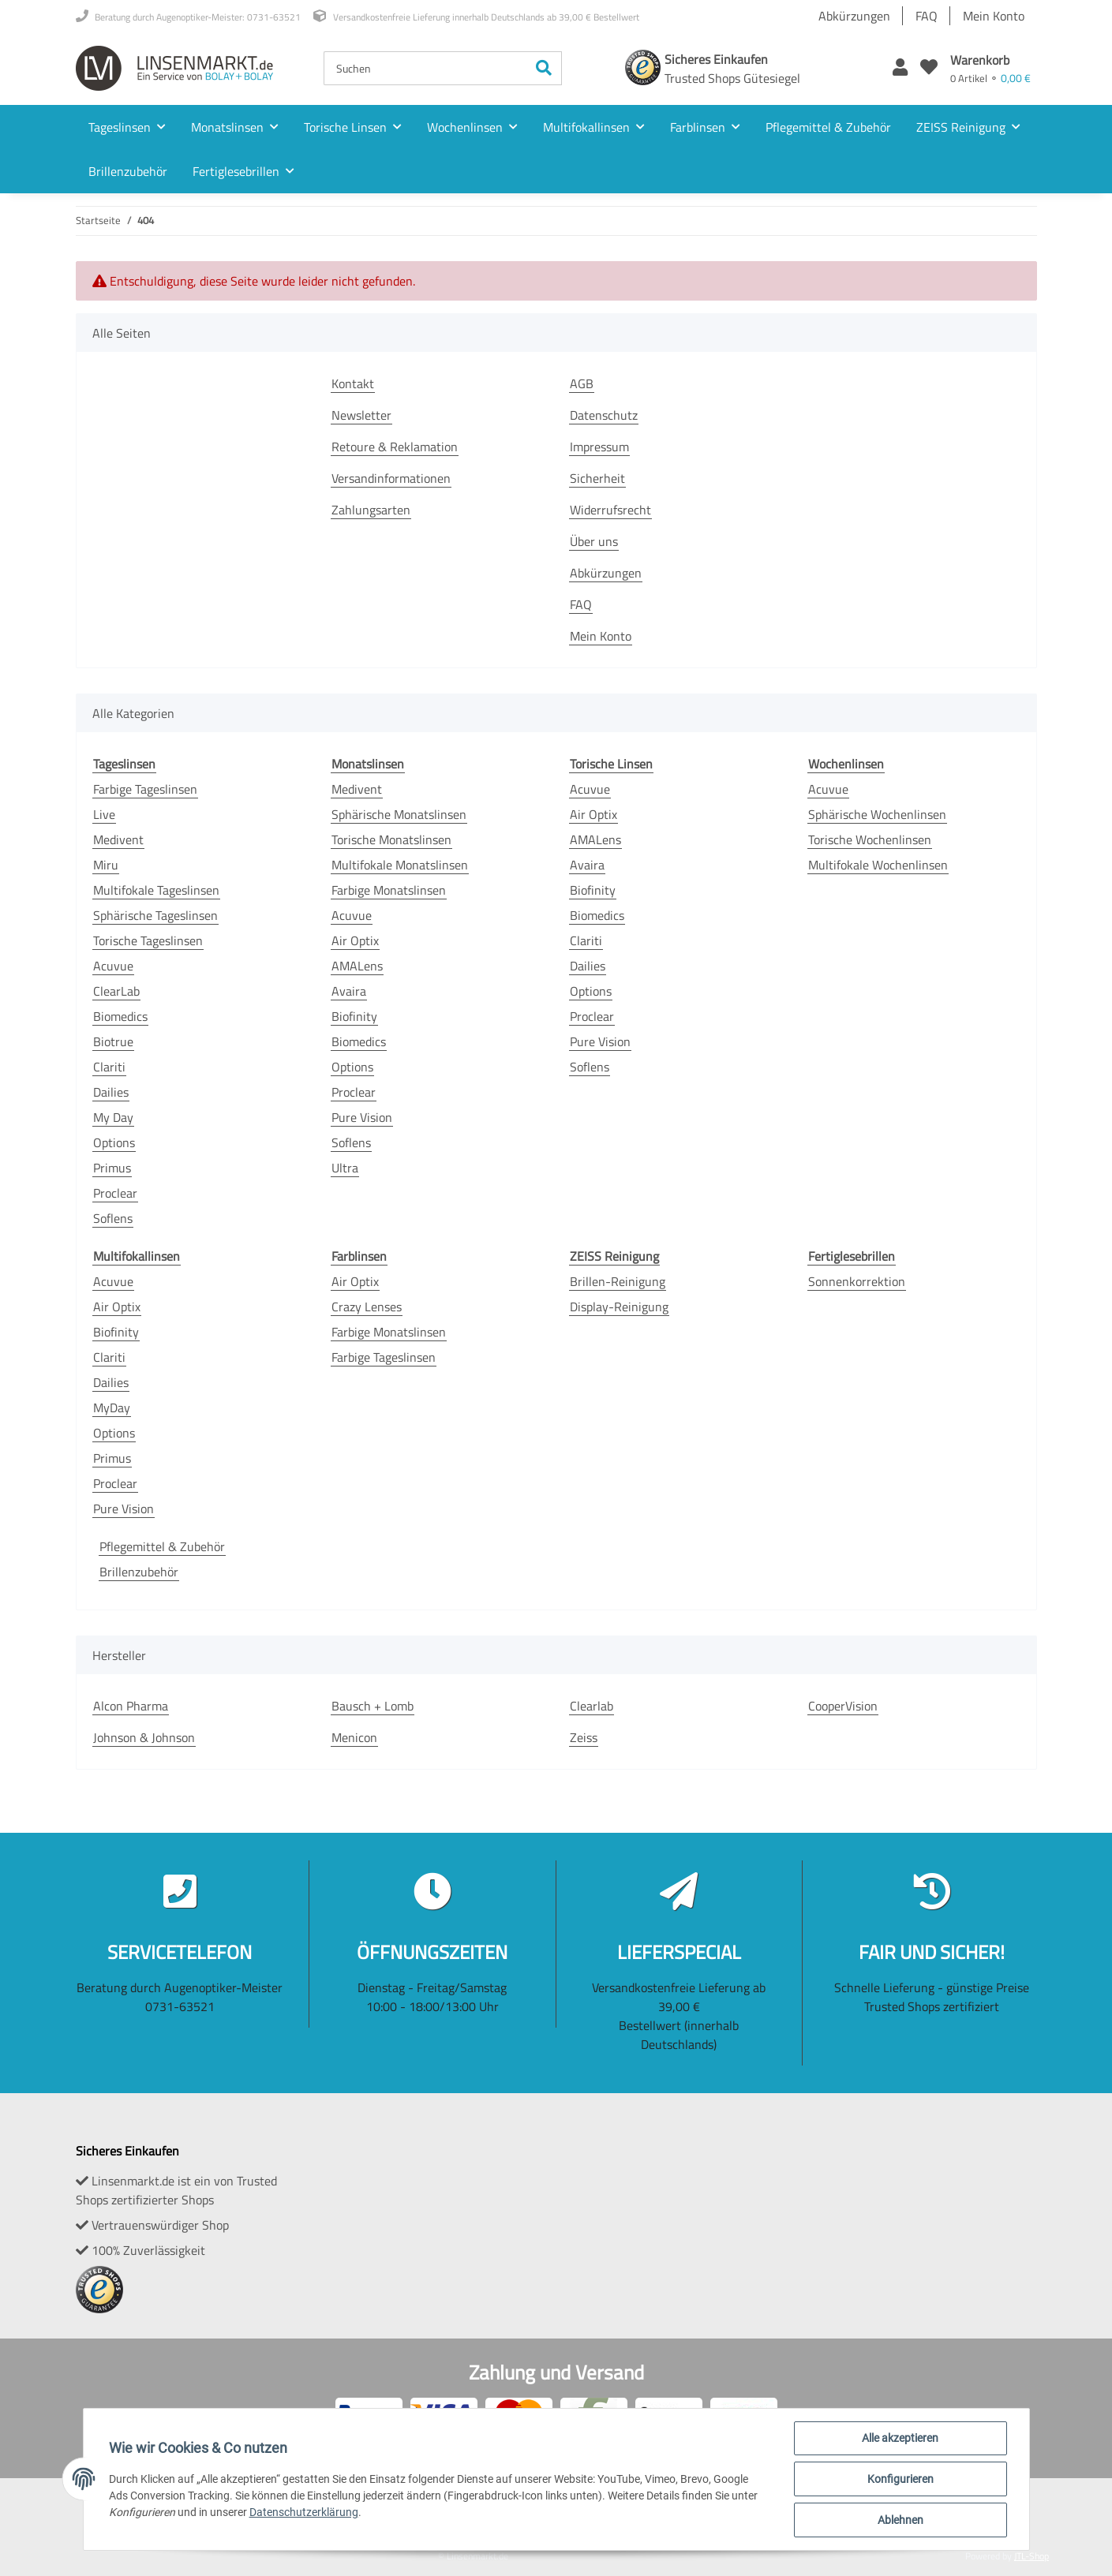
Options (114, 1142)
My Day (113, 1117)
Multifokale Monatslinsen (399, 864)
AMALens (357, 965)
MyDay (111, 1407)
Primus (112, 1167)
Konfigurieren (900, 2479)
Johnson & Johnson (144, 1737)
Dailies (111, 1091)
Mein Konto (993, 15)
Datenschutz (604, 415)
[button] (900, 68)
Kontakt (352, 383)
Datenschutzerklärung (303, 2512)
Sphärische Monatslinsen (398, 814)
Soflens (113, 1218)
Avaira (348, 990)
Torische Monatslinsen (391, 839)
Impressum (599, 446)
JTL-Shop (1031, 2555)
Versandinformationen (391, 478)
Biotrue (113, 1041)
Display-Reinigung (619, 1306)
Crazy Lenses (366, 1306)
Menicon (354, 1737)
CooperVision (843, 1705)
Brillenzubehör (138, 1571)
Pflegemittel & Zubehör (162, 1546)
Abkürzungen (854, 15)
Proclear (115, 1192)
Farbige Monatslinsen (388, 889)
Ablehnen (900, 2520)
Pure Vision (361, 1117)
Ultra (344, 1167)
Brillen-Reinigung (617, 1281)
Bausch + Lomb (372, 1705)
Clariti (109, 1066)
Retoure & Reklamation (394, 446)
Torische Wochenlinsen (869, 839)
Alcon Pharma (130, 1705)
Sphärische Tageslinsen (155, 915)
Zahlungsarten (370, 509)
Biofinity (354, 1016)
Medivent (118, 839)
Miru (105, 864)
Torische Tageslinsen (148, 940)
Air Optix (355, 940)
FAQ (926, 15)
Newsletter (361, 415)
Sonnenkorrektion (856, 1281)
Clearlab (591, 1705)
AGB (581, 383)
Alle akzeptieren (900, 2438)
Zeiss (583, 1737)
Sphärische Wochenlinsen (877, 814)
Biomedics (120, 1016)
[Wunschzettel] (929, 68)
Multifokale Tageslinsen (156, 889)
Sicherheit (597, 478)
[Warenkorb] (990, 68)
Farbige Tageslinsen (145, 789)
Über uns (594, 541)
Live (104, 814)
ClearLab (116, 990)
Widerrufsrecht (610, 509)
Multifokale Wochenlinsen (878, 864)
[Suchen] (425, 68)
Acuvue (113, 965)
